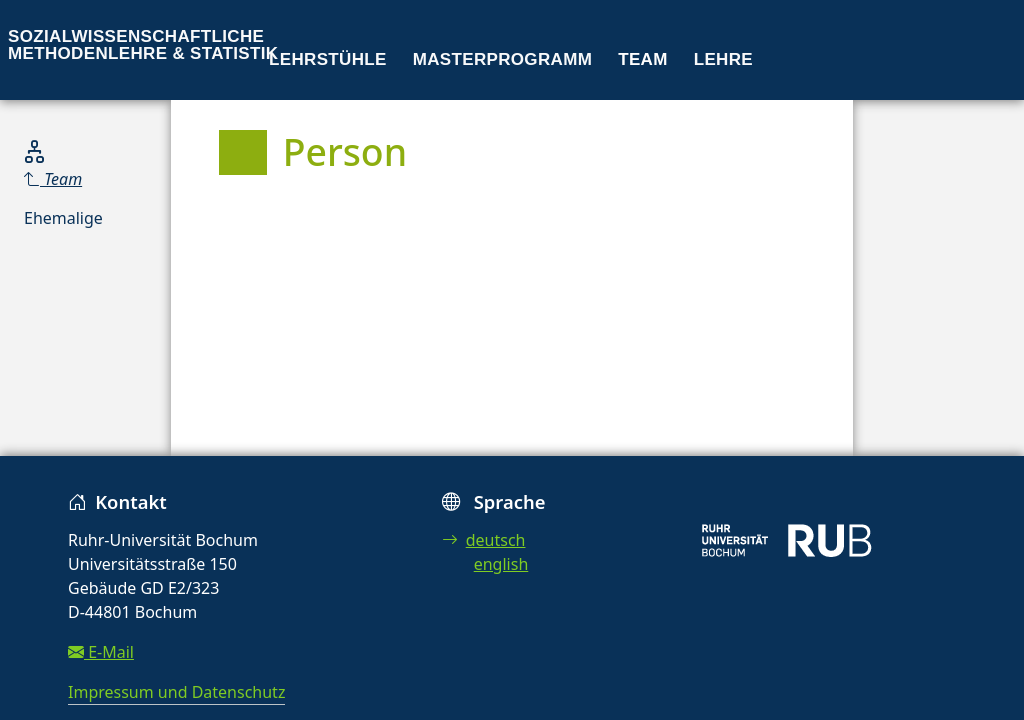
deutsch (484, 540)
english (501, 564)
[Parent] (63, 179)
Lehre (723, 59)
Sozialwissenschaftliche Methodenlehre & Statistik (143, 45)
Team (643, 59)
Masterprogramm (502, 59)
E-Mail (101, 652)
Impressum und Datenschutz (176, 692)
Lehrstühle (328, 59)
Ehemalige (63, 218)
